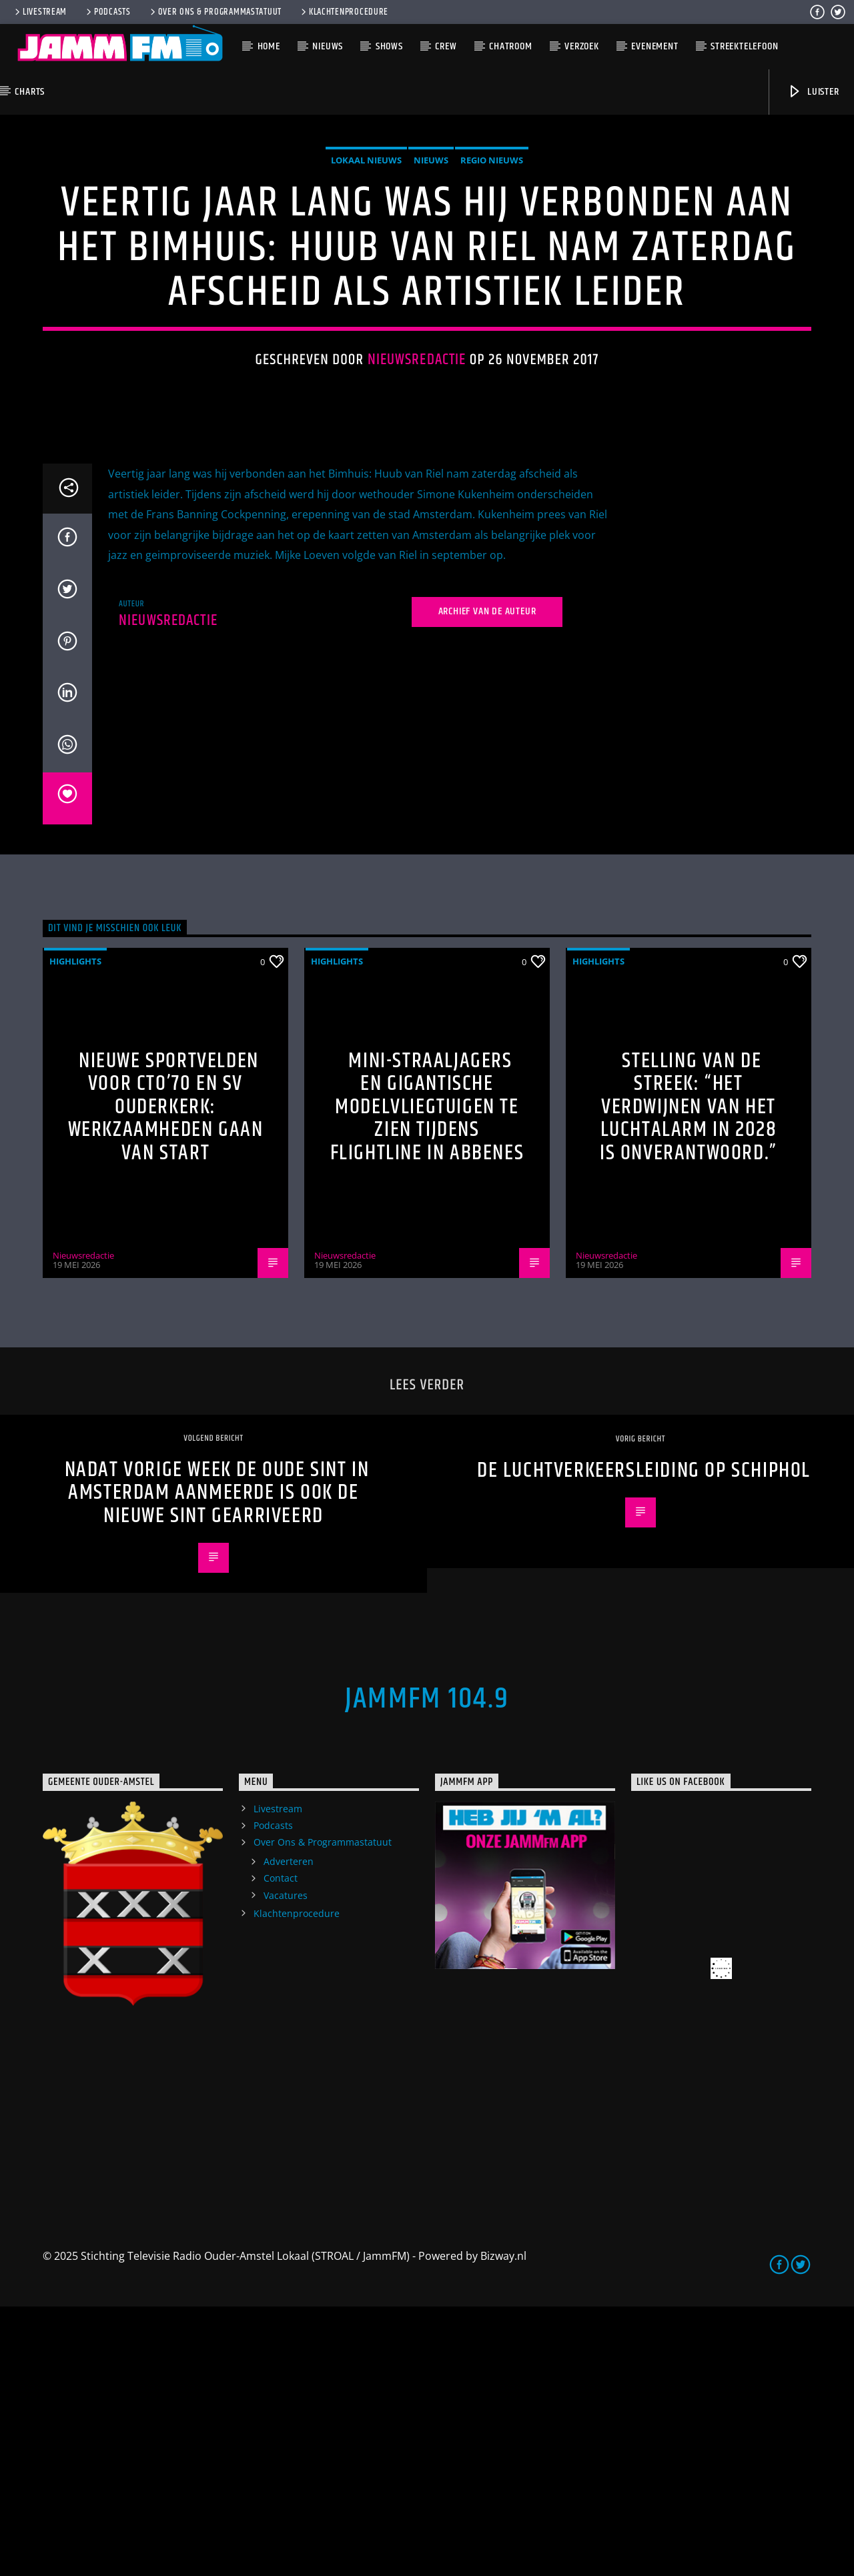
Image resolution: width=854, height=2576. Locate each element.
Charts (30, 91)
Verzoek (581, 46)
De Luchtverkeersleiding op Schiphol (644, 1740)
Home (269, 46)
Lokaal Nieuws (366, 295)
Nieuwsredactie (417, 494)
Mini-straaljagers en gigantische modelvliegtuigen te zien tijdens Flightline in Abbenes (427, 1376)
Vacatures (286, 2164)
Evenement (654, 46)
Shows (389, 46)
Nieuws (327, 46)
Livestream (40, 12)
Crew (445, 46)
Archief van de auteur (487, 880)
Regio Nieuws (491, 295)
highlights (75, 1231)
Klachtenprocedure (343, 12)
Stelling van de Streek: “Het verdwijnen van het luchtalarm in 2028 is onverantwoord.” (688, 1376)
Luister (813, 91)
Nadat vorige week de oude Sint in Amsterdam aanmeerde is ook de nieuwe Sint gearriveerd (217, 1762)
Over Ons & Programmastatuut (215, 12)
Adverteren (289, 2130)
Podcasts (107, 12)
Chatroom (510, 46)
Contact (281, 2147)
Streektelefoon (744, 46)
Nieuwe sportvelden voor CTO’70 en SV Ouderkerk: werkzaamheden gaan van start (166, 1376)
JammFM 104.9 (427, 1968)
